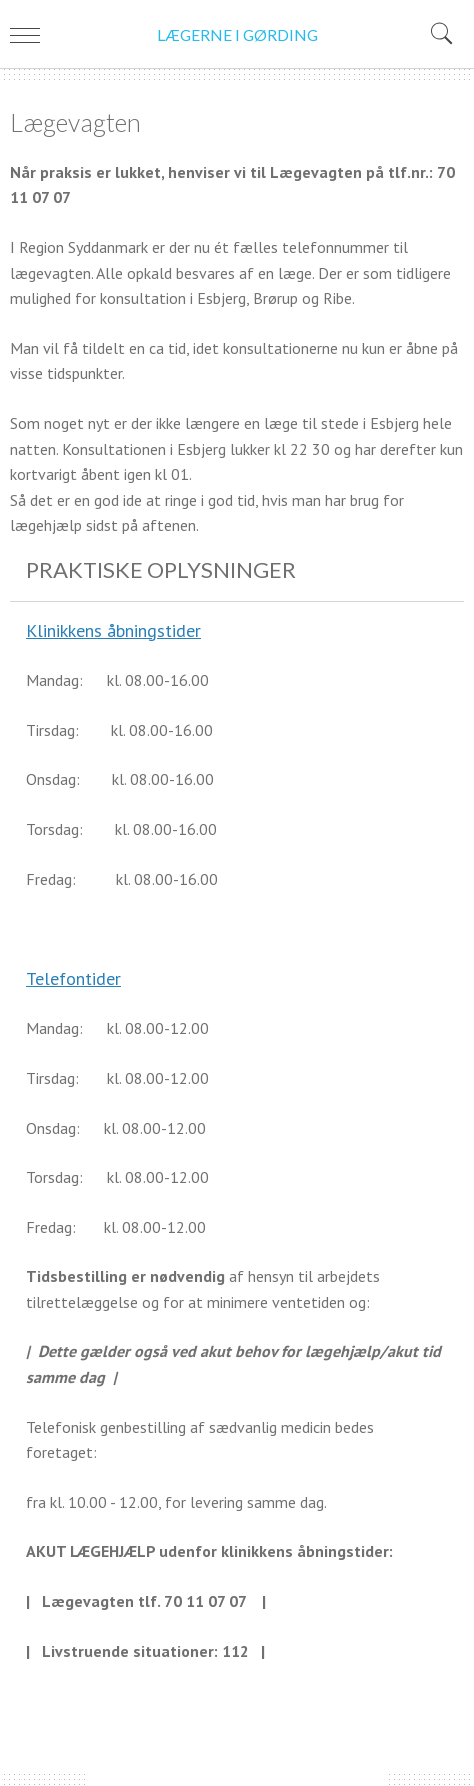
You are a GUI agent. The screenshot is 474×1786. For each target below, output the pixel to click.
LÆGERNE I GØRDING (237, 35)
